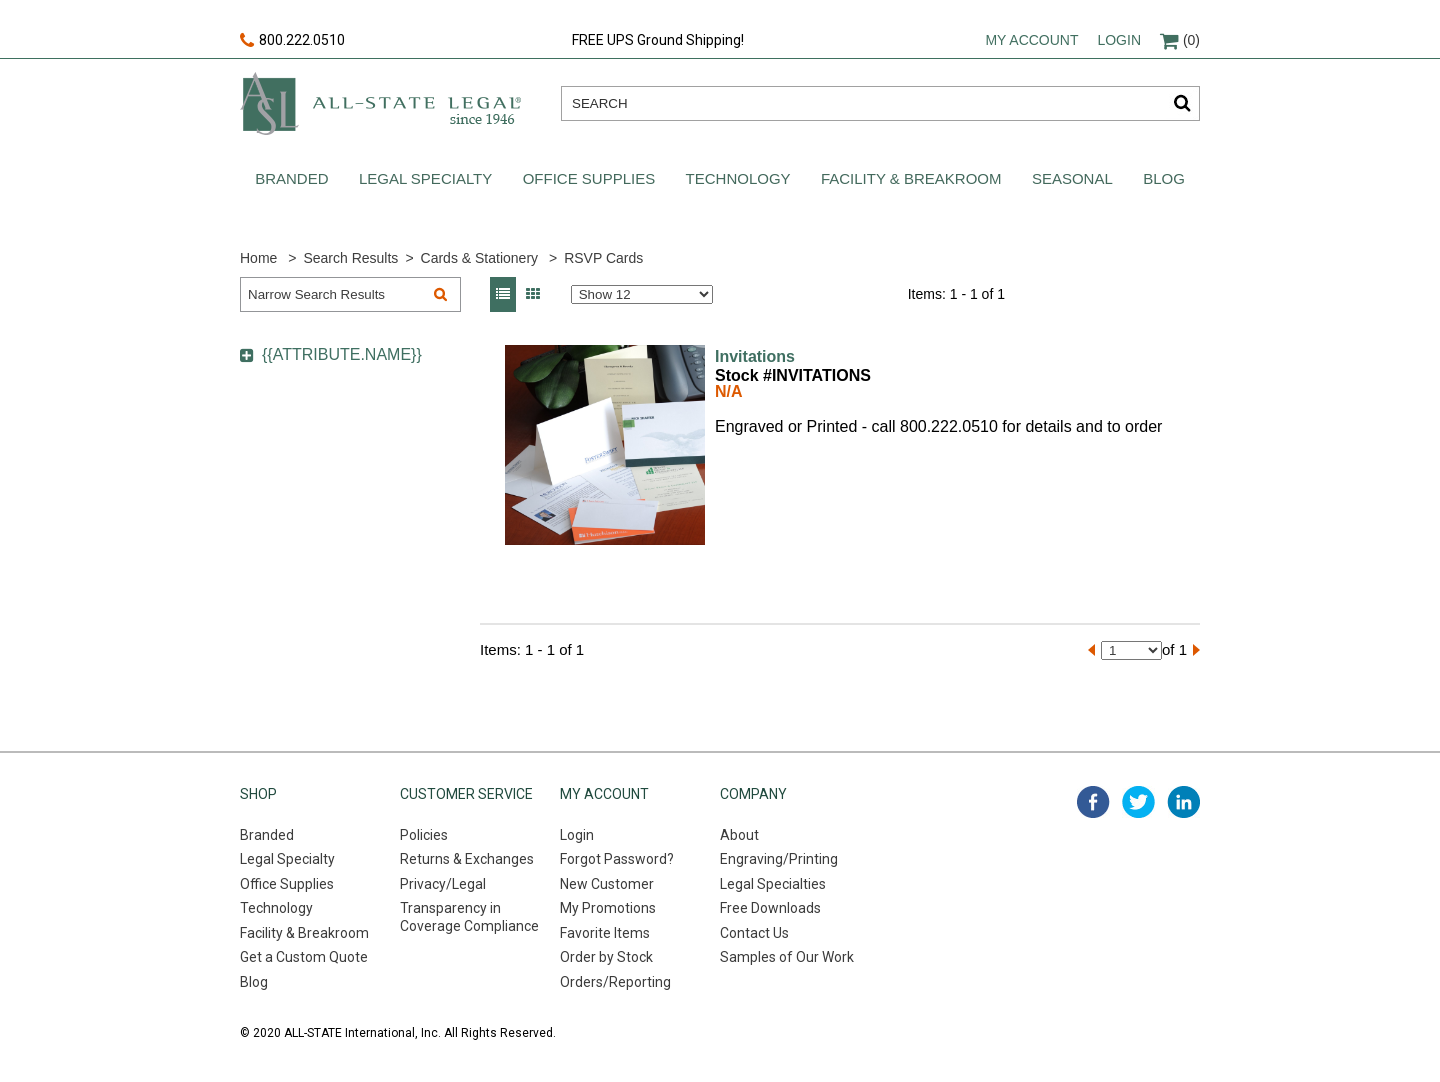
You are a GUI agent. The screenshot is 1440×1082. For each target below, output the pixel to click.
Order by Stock (606, 957)
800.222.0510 (292, 41)
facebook (1093, 802)
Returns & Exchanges (467, 859)
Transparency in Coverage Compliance (469, 917)
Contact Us (754, 933)
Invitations (755, 356)
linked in (1183, 802)
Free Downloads (770, 908)
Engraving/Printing (779, 859)
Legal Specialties (773, 884)
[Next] (1196, 650)
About (739, 835)
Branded (291, 178)
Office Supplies (589, 178)
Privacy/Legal (443, 884)
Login (1119, 40)
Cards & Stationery (480, 258)
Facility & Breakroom (911, 178)
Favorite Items (605, 933)
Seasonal (1072, 178)
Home (258, 258)
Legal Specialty (425, 178)
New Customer (607, 884)
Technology (738, 178)
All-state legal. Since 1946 (380, 103)
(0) (1180, 40)
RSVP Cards (603, 258)
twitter (1138, 802)
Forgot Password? (617, 859)
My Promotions (608, 908)
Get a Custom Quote (304, 957)
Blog (1164, 178)
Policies (424, 835)
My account (1031, 40)
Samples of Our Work (787, 957)
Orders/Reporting (615, 982)
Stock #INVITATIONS (793, 375)
